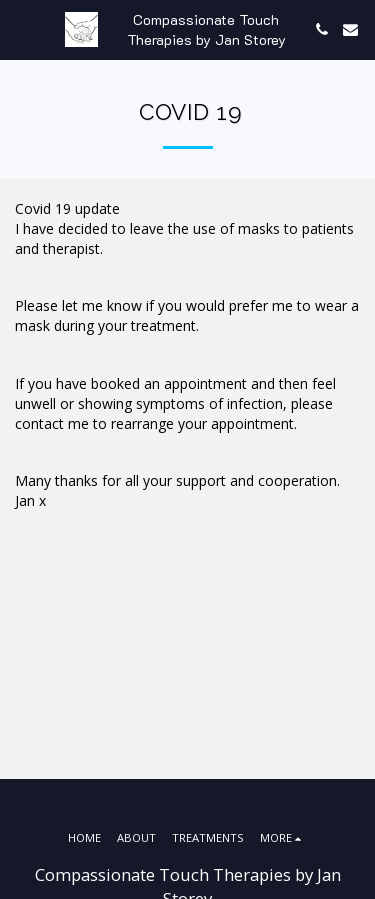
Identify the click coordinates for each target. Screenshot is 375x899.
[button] (22, 28)
